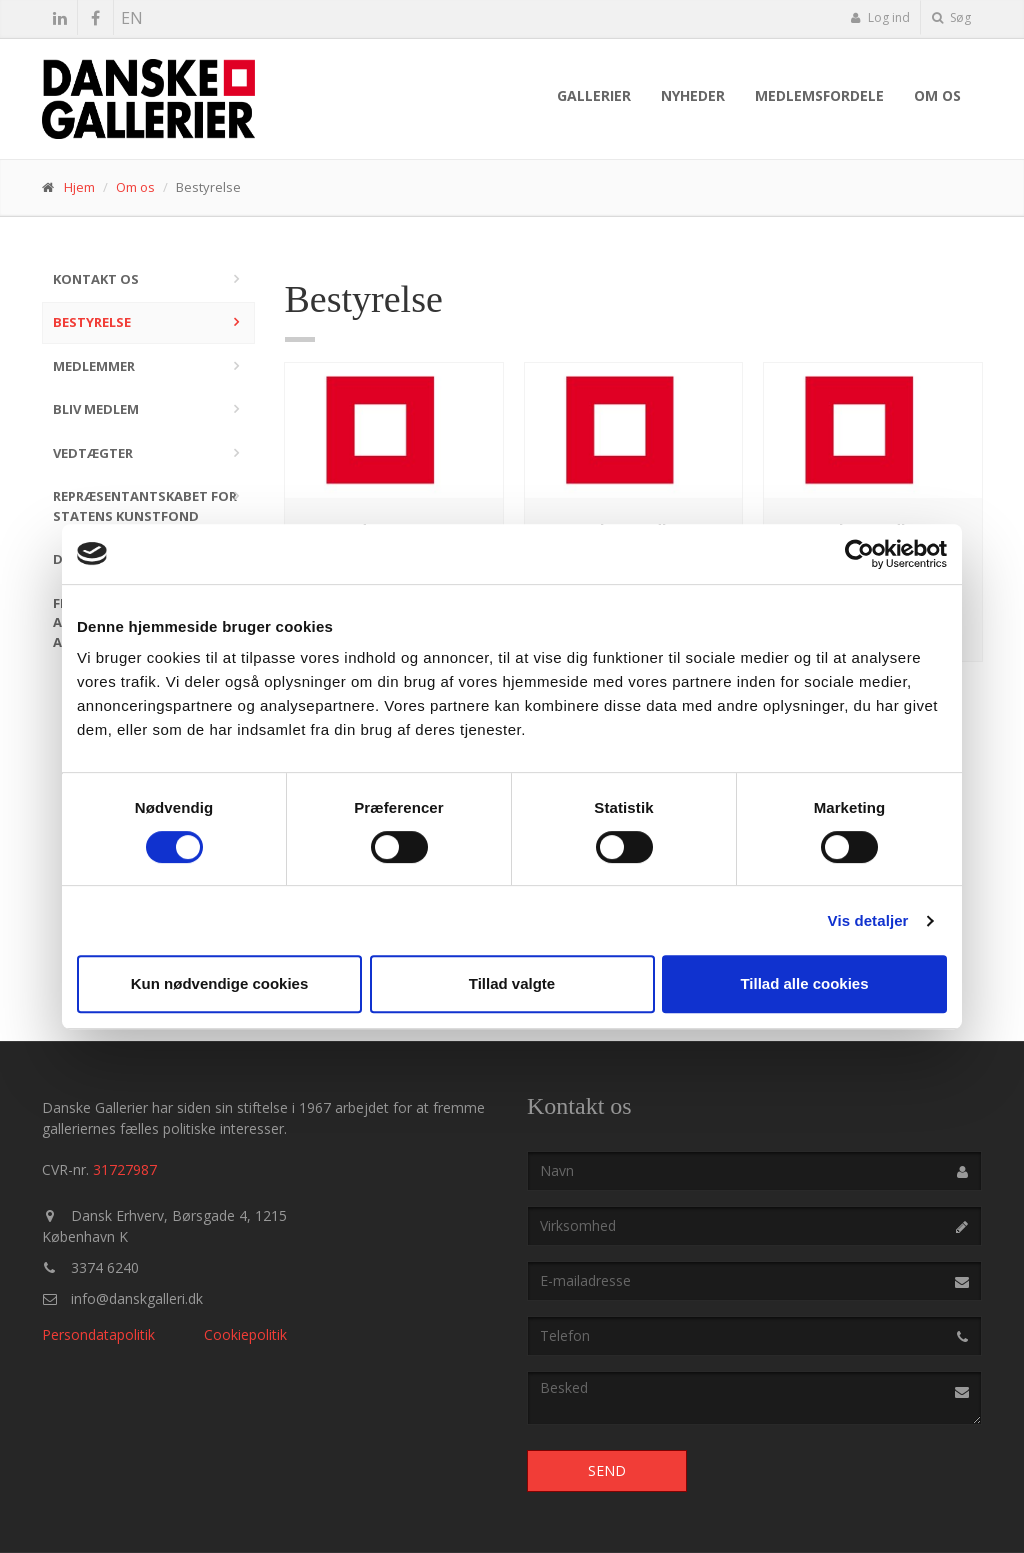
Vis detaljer (868, 920)
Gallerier (594, 95)
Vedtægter (93, 453)
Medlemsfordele (819, 95)
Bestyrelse (92, 322)
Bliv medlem (96, 409)
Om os (937, 95)
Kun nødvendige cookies (220, 983)
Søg (951, 17)
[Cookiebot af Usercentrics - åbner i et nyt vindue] (859, 554)
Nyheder (693, 95)
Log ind (880, 17)
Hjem (79, 187)
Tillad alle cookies (804, 983)
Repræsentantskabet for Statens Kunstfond (145, 506)
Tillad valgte (512, 983)
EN (132, 18)
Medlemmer (94, 366)
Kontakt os (96, 279)
